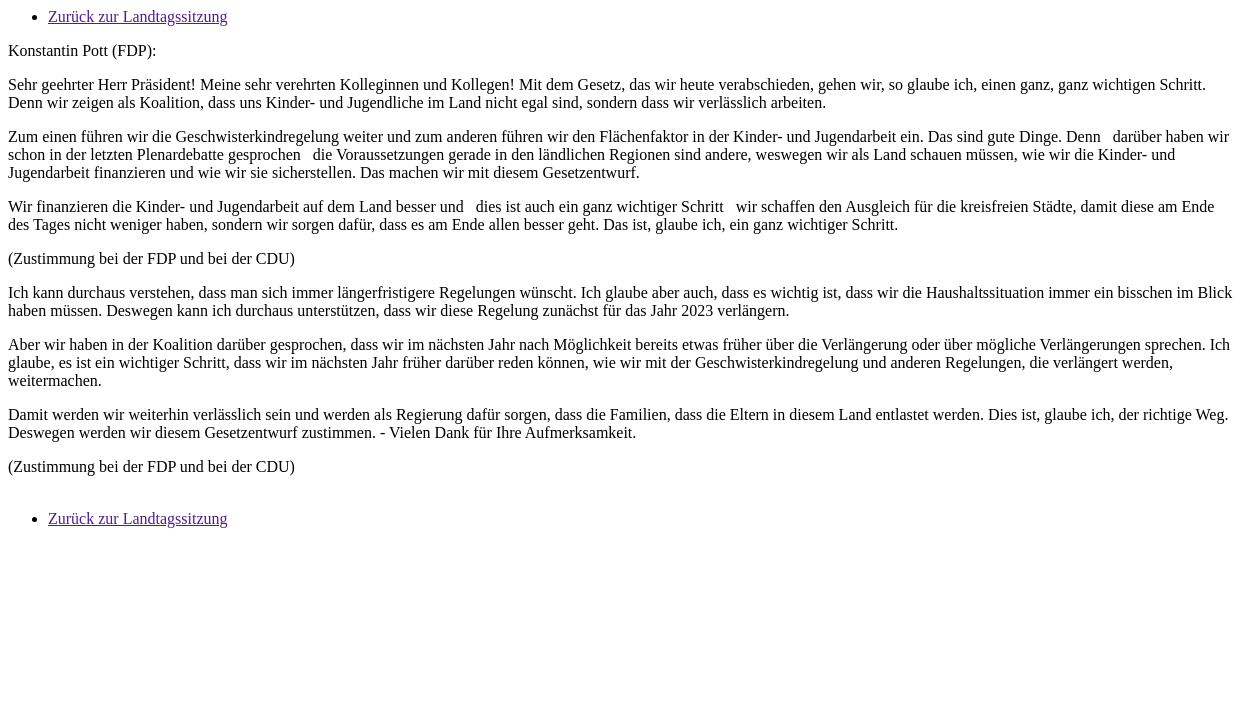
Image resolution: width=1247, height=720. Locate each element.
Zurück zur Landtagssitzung (138, 16)
